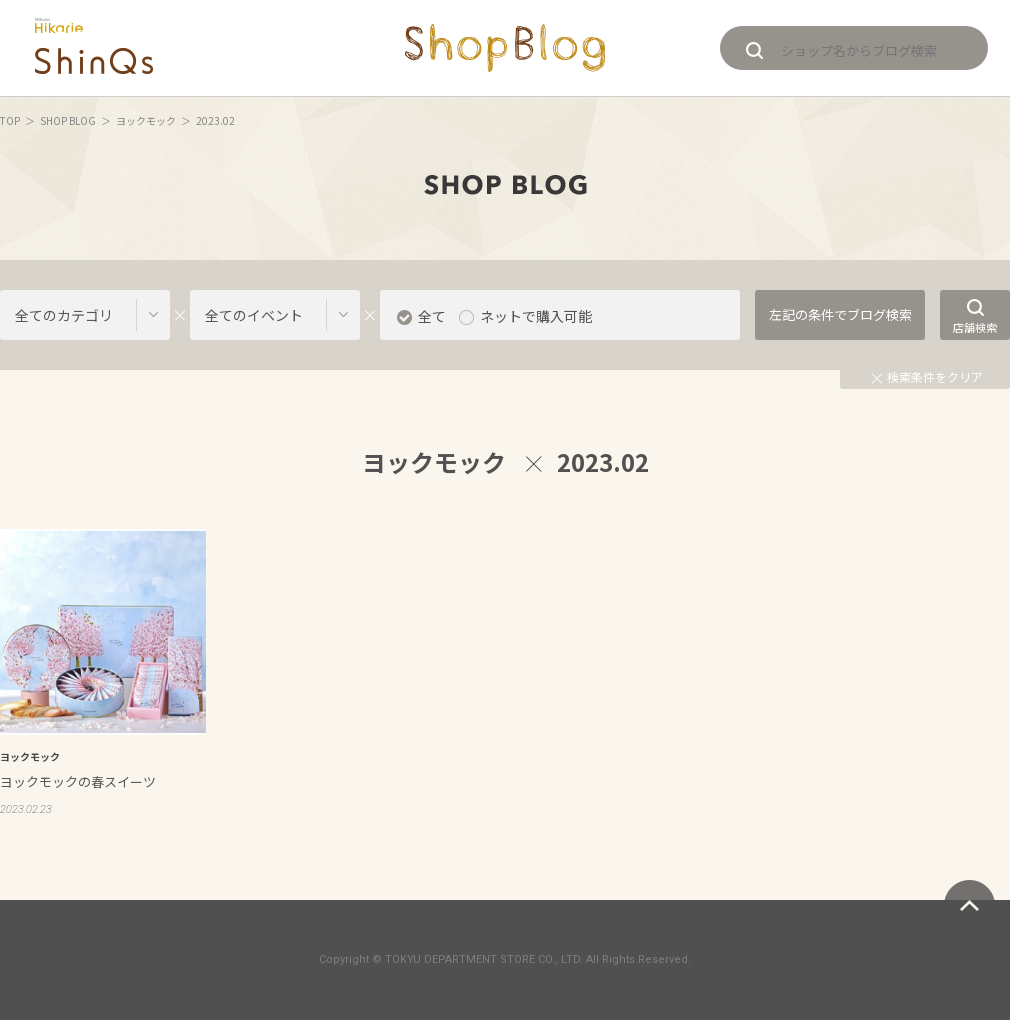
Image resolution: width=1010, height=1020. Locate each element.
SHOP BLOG (68, 120)
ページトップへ (969, 905)
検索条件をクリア (927, 376)
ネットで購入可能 (536, 316)
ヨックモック (146, 120)
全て (432, 316)
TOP (10, 120)
